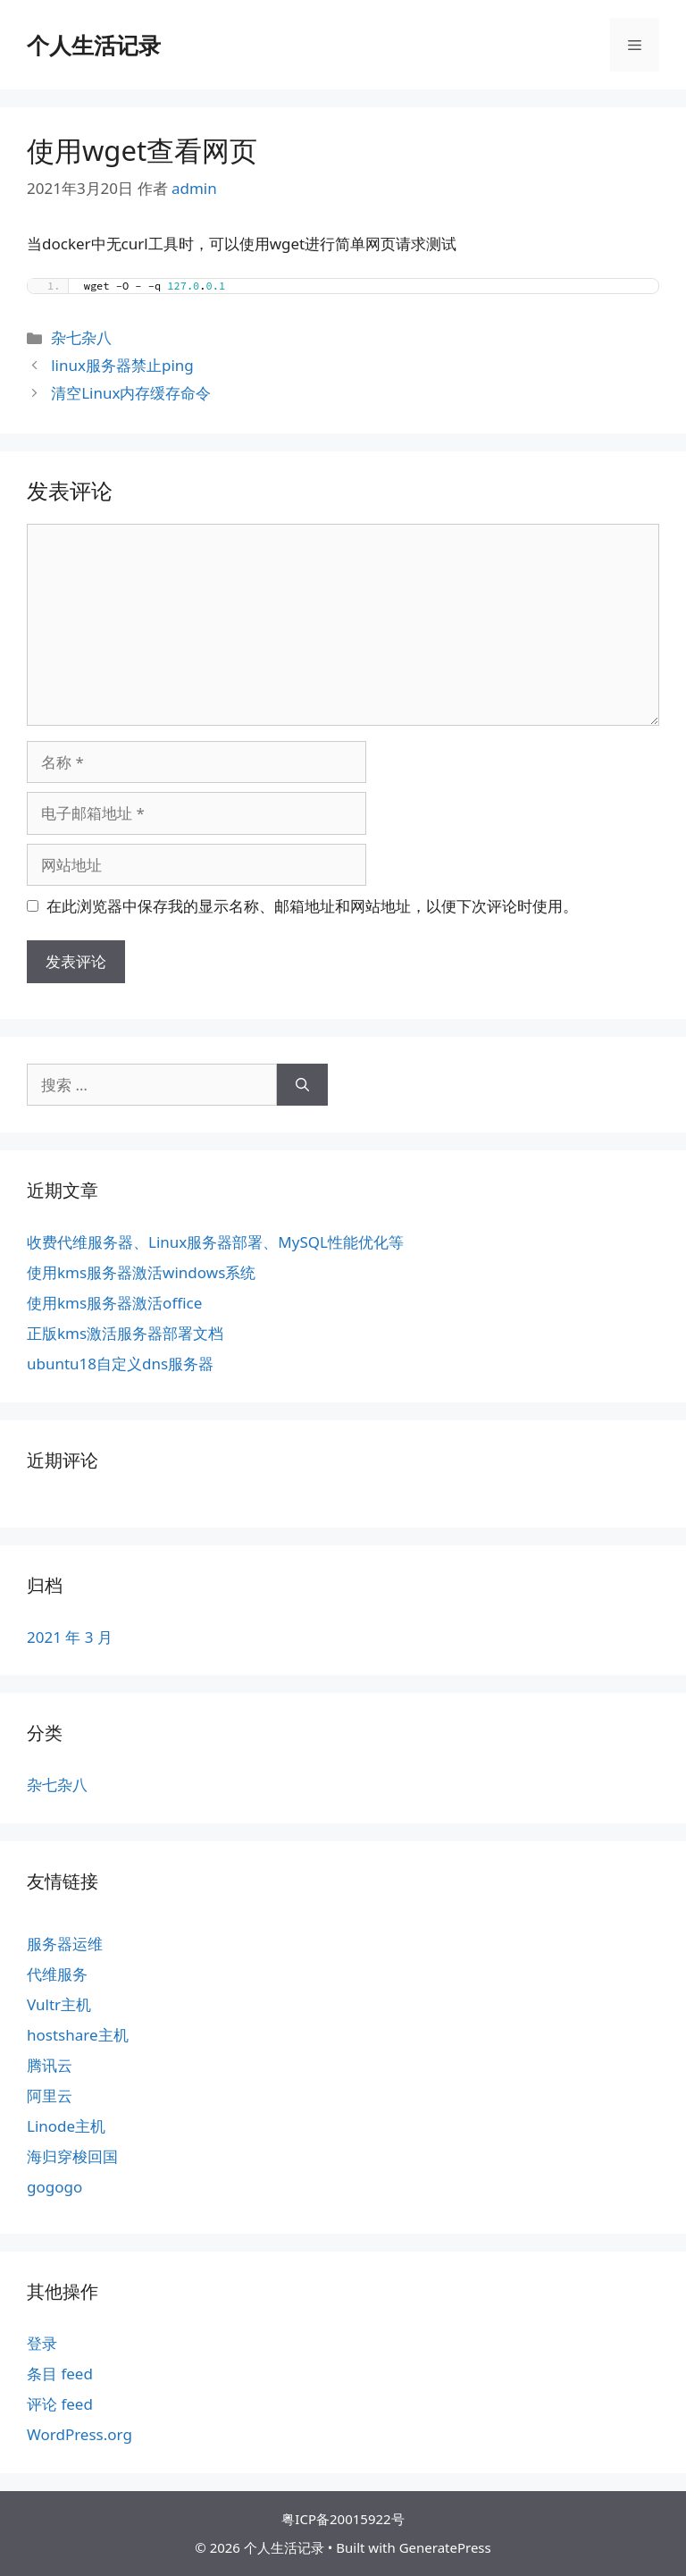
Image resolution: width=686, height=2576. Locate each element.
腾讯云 (49, 2065)
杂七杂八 (81, 337)
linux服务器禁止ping (122, 365)
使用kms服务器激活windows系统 (141, 1272)
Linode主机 (66, 2126)
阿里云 (49, 2095)
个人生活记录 (94, 44)
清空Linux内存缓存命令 (131, 393)
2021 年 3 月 (70, 1637)
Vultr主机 (59, 2004)
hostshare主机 (78, 2035)
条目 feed (60, 2373)
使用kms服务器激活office (114, 1302)
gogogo (54, 2186)
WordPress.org (79, 2434)
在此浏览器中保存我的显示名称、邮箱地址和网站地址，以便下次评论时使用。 (312, 906)
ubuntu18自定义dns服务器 (120, 1363)
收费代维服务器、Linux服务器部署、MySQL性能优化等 (215, 1242)
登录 (42, 2343)
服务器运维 (65, 1943)
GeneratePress (445, 2547)
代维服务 (57, 1974)
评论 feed (60, 2404)
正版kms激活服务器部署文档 (125, 1333)
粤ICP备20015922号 (342, 2519)
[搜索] (302, 1085)
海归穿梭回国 (72, 2156)
